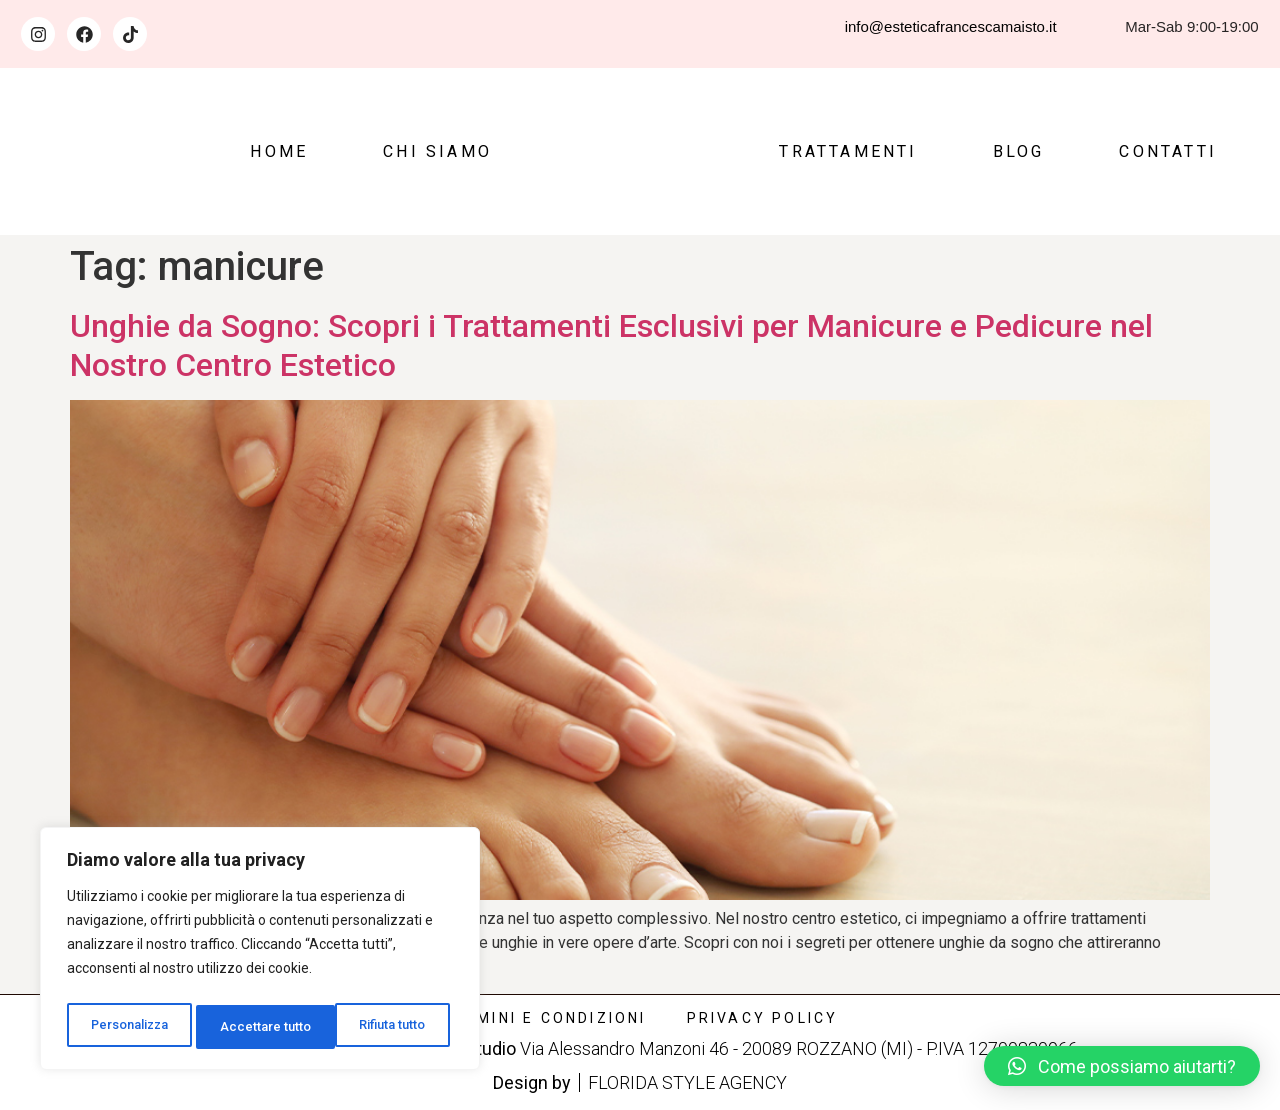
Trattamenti (848, 151)
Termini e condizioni (544, 1018)
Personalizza (130, 1027)
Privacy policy (763, 1018)
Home (279, 151)
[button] (1122, 1066)
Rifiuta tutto (256, 1027)
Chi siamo (437, 151)
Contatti (1168, 151)
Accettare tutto (386, 1027)
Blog (1019, 151)
